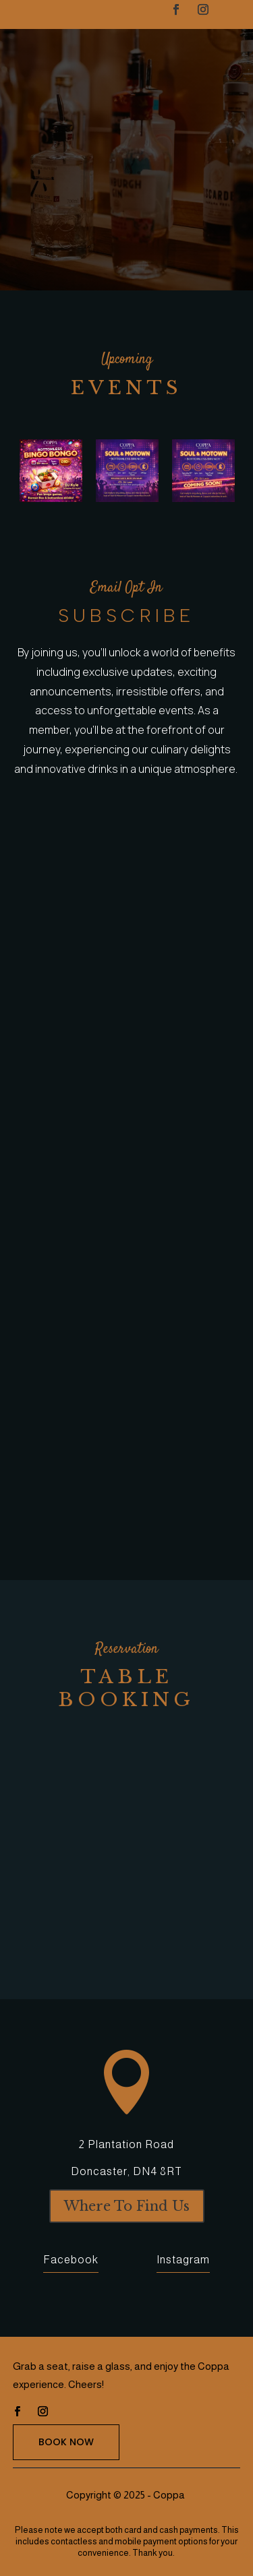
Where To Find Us (127, 2206)
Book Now (66, 2442)
